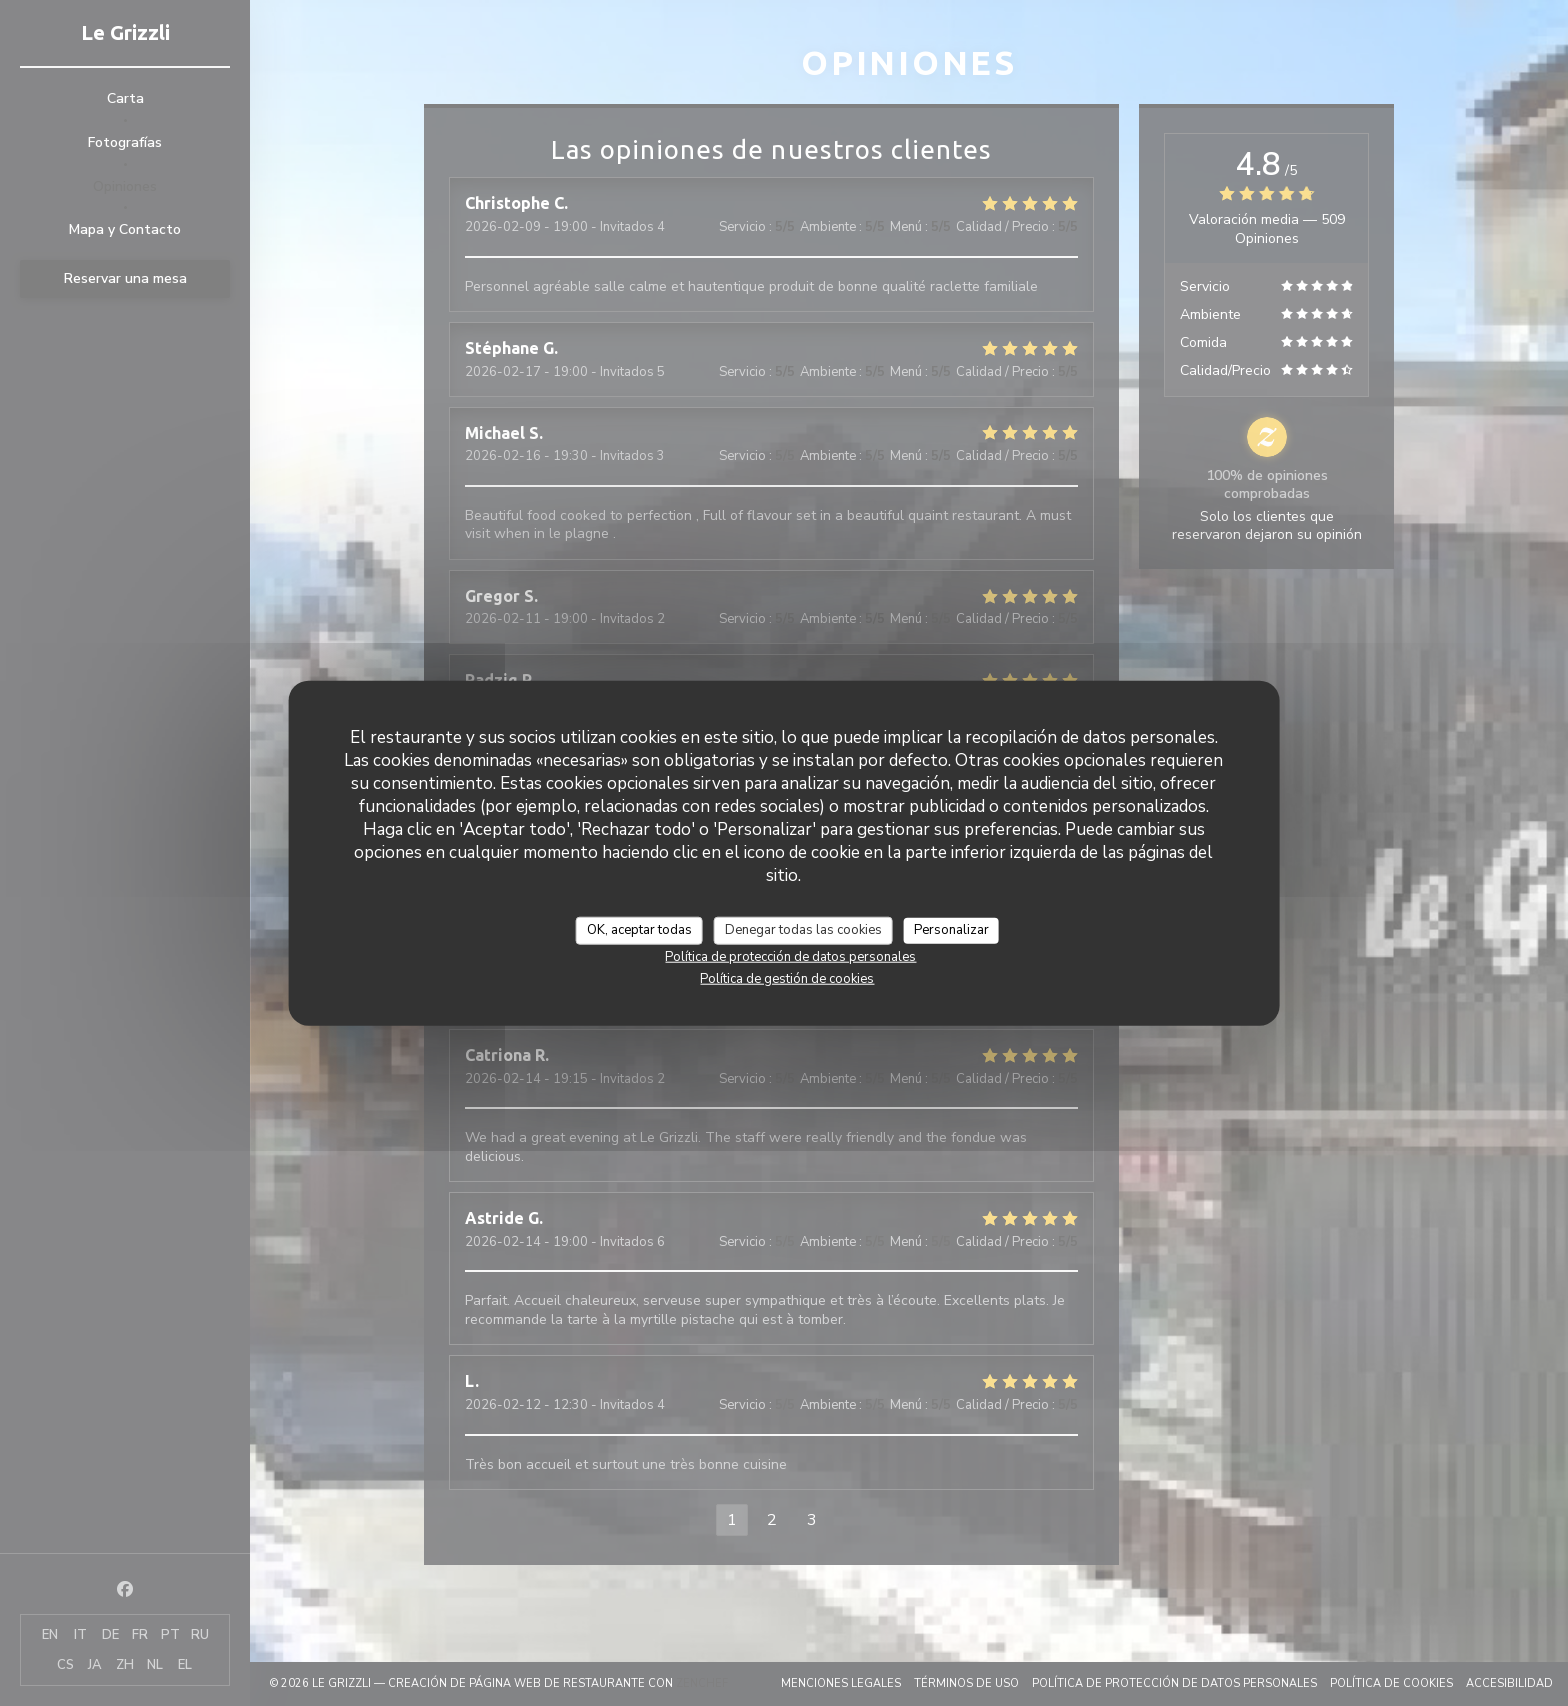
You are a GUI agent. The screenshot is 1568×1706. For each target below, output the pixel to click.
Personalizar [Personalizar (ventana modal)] (951, 930)
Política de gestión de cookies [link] (787, 978)
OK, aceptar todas (639, 930)
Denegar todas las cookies (803, 930)
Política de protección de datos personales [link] (790, 956)
